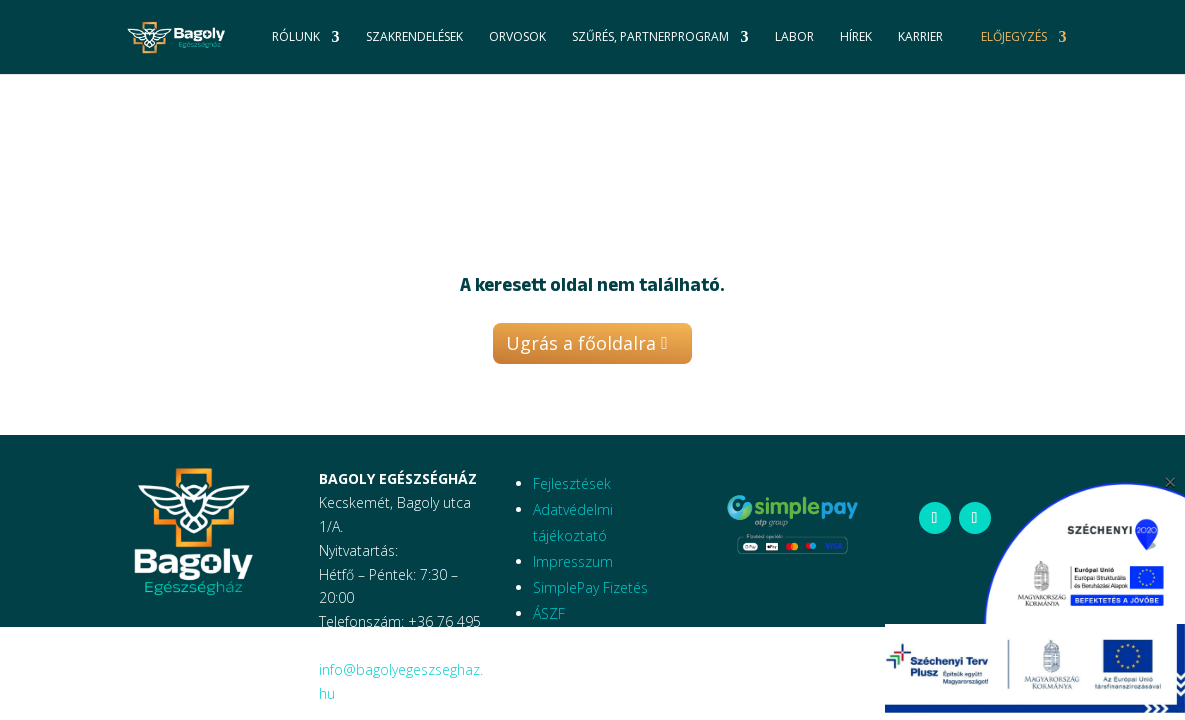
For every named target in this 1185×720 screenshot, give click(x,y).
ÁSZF (549, 613)
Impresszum (573, 561)
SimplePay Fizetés (590, 587)
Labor (794, 37)
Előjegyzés (1014, 37)
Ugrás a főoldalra (581, 343)
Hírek (856, 37)
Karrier (920, 37)
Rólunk (296, 37)
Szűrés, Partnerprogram (650, 37)
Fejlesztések (572, 483)
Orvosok (517, 37)
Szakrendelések (414, 37)
